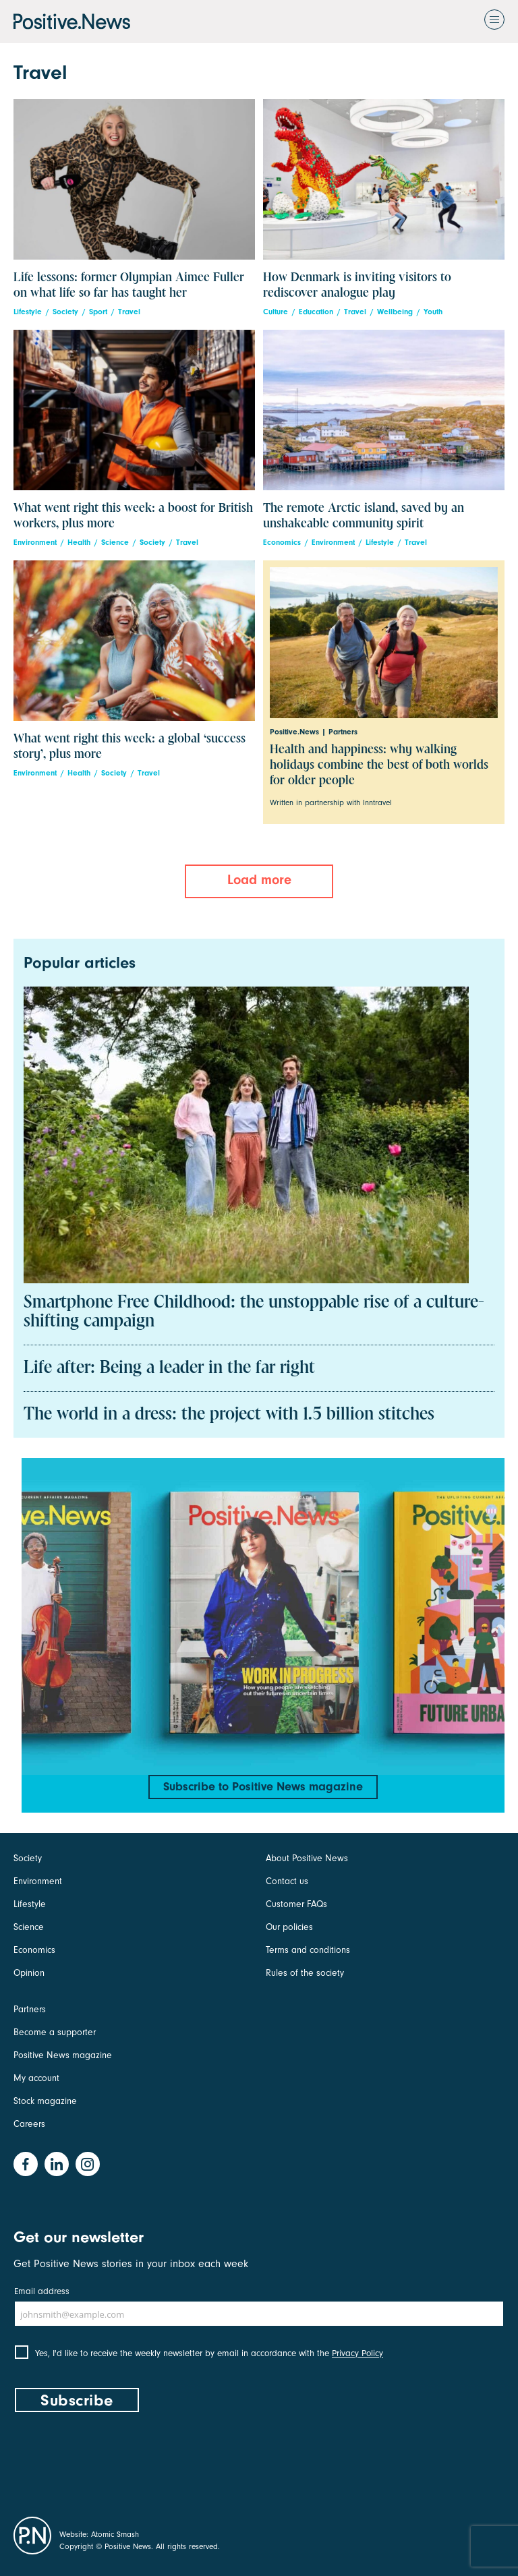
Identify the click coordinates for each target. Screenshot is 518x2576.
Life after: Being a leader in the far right (169, 1368)
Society (65, 312)
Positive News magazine (62, 2055)
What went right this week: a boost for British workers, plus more (133, 515)
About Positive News (307, 1858)
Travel (129, 312)
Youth (433, 312)
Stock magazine (45, 2101)
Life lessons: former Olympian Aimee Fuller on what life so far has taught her (128, 285)
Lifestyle (27, 312)
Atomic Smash (115, 2534)
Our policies (289, 1927)
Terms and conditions (308, 1950)
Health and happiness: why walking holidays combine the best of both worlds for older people (379, 765)
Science (115, 542)
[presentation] (116, 2461)
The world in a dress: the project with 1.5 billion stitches (229, 1415)
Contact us (287, 1881)
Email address (41, 2291)
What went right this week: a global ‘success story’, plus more (129, 746)
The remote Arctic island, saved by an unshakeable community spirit (363, 515)
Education (316, 312)
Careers (29, 2124)
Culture (275, 312)
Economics (282, 542)
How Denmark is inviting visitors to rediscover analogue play (357, 285)
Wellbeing (395, 312)
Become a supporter (54, 2032)
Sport (98, 312)
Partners (29, 2009)
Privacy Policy (357, 2353)
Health (78, 542)
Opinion (29, 1973)
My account (36, 2078)
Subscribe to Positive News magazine (263, 1787)
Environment (35, 542)
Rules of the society (305, 1973)
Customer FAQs (296, 1904)
